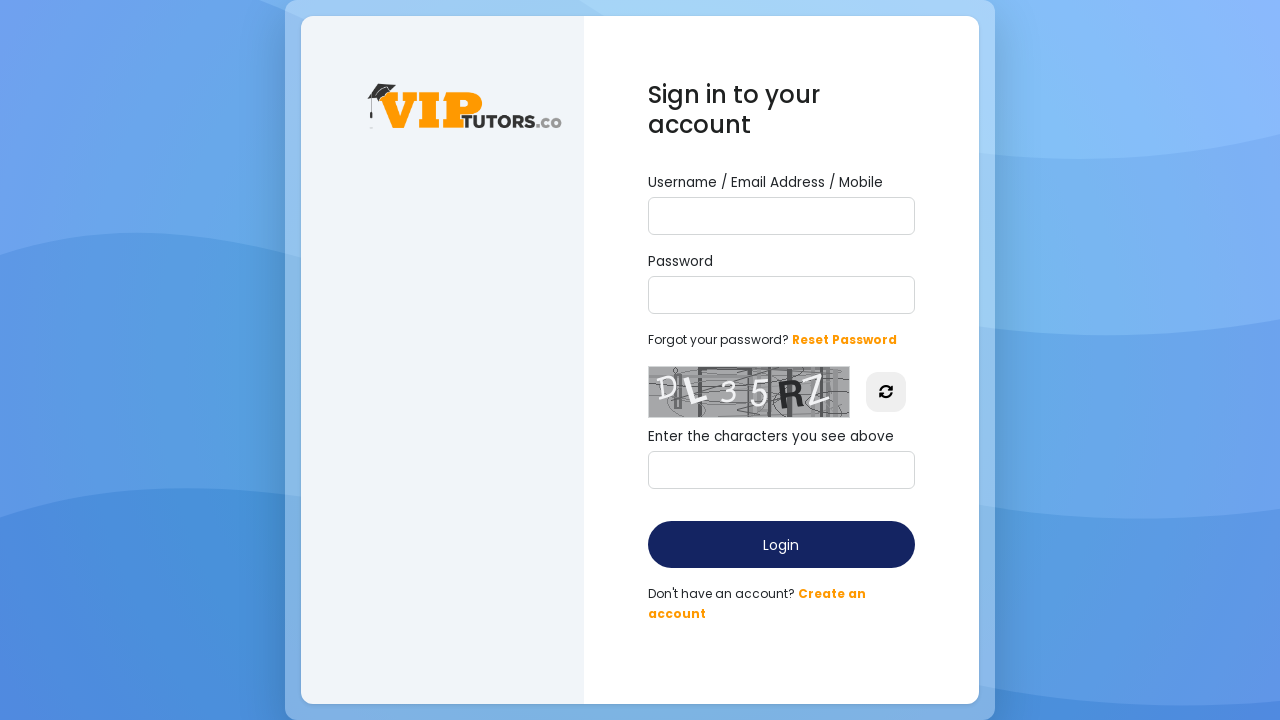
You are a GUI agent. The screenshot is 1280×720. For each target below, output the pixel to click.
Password (680, 261)
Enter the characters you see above (771, 436)
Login (781, 545)
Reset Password (844, 339)
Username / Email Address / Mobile (765, 182)
